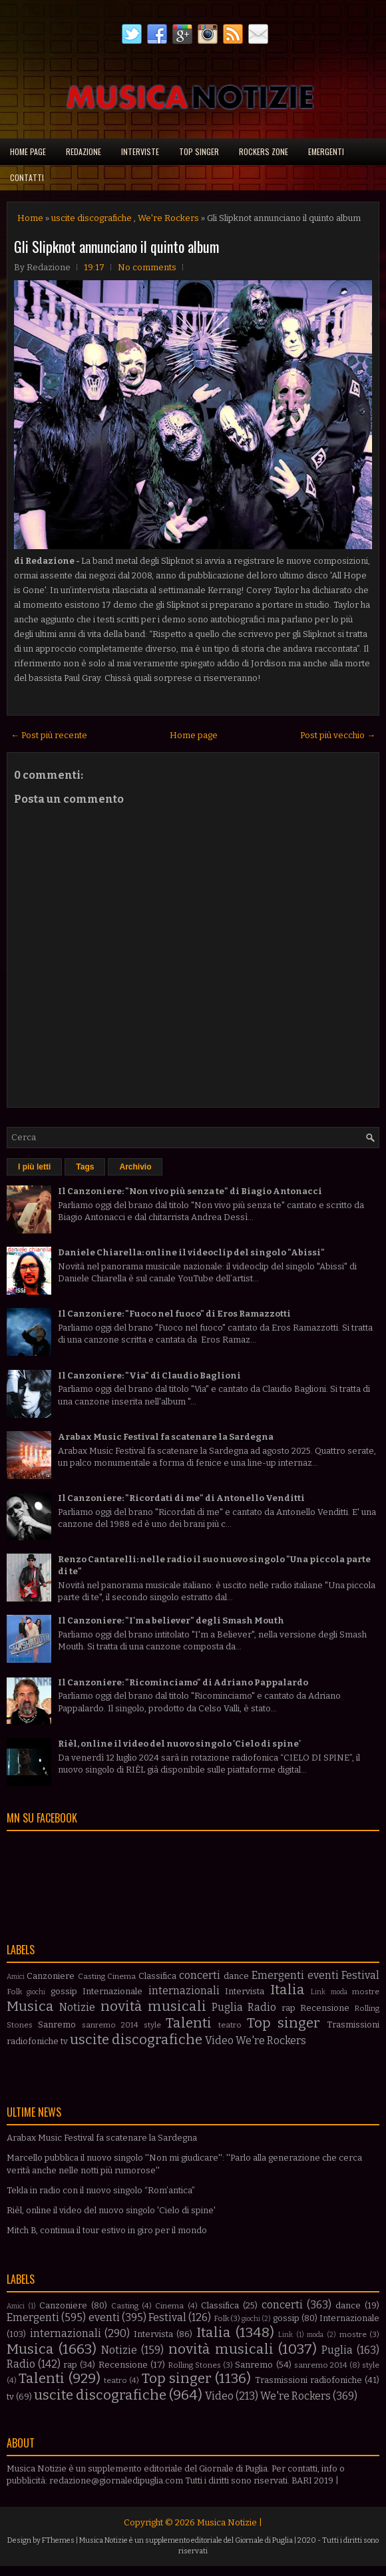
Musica (30, 2006)
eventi (323, 1975)
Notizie (77, 2007)
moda (339, 1992)
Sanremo (57, 2025)
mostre (365, 1991)
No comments (147, 267)
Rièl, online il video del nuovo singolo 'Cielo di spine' (179, 1744)
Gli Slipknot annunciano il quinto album (116, 246)
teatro (230, 2025)
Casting (91, 1976)
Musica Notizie (227, 2522)
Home (30, 218)
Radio (262, 2007)
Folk (14, 1991)
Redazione (83, 151)
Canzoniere (51, 1976)
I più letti (34, 1167)
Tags (85, 1167)
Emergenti (326, 151)
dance (236, 1976)
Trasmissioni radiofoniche (308, 2380)
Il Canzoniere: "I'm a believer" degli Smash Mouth (171, 1620)
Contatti (27, 177)
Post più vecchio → (337, 735)
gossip (64, 1991)
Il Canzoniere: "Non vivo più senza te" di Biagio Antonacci (190, 1191)
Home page (28, 151)
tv (64, 2041)
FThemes (58, 2540)
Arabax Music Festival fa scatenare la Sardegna (166, 1437)
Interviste (140, 151)
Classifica (157, 1976)
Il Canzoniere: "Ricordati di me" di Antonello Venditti (181, 1498)
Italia (287, 1990)
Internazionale (112, 1991)
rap (288, 2008)
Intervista (244, 1991)
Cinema (121, 1976)
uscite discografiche (91, 218)
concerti (199, 1975)
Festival (360, 1975)
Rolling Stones (194, 2365)
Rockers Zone (263, 151)
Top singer (199, 151)
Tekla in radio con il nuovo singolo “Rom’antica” (101, 2190)
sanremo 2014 (110, 2025)
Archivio (135, 1167)
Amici (16, 1976)
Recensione (324, 2008)
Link (318, 1992)
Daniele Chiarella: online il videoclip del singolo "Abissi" (191, 1252)
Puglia (227, 2007)
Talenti (189, 2023)
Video (219, 2040)
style (152, 2025)
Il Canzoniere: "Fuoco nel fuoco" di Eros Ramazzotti (174, 1314)
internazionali (184, 1990)
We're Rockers (168, 218)
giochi (36, 1992)
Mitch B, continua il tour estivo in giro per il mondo (107, 2230)
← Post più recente (49, 735)
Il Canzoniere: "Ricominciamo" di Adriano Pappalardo (183, 1682)
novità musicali (153, 2006)
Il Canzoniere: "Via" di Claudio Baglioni (149, 1376)
